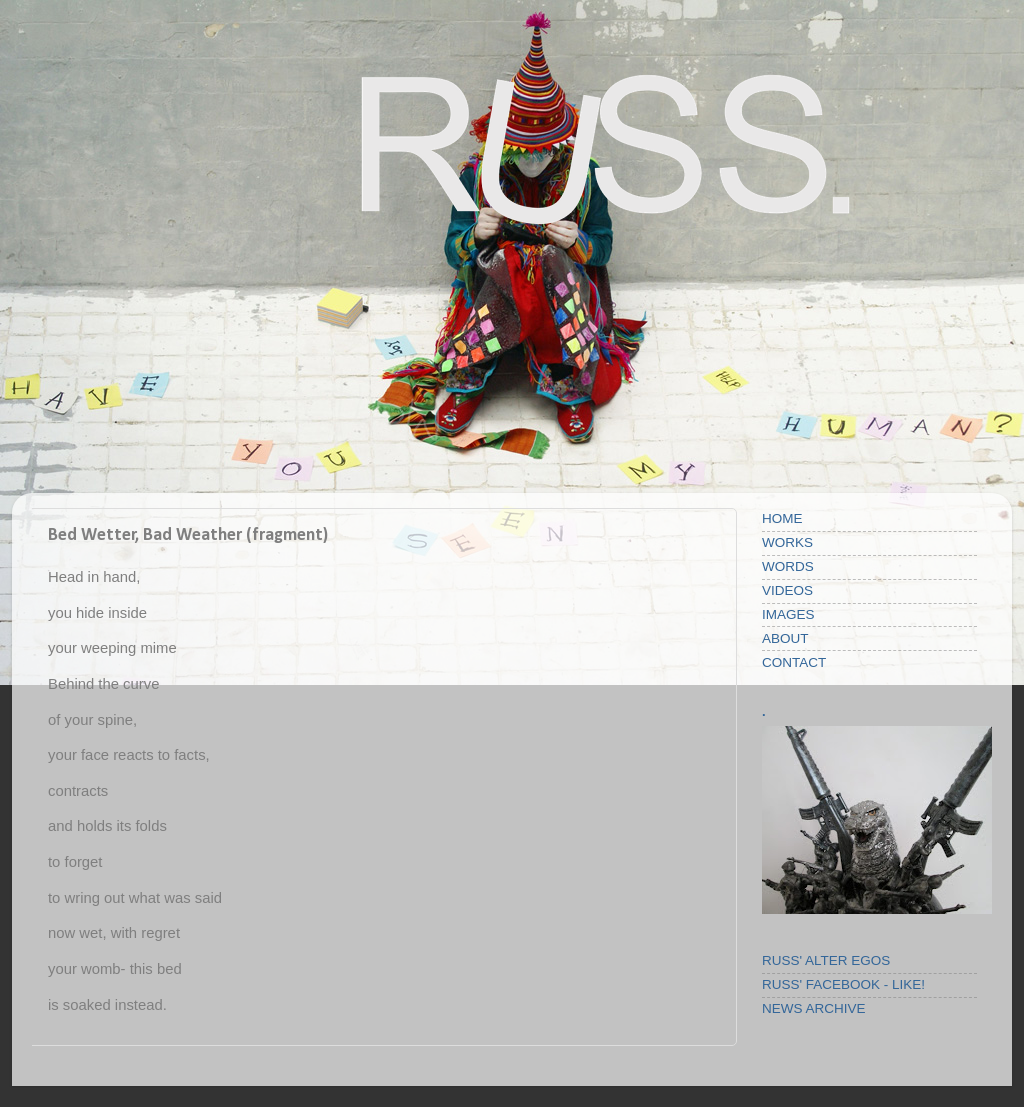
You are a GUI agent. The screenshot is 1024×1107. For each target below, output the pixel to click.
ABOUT (785, 638)
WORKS (787, 542)
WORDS (788, 566)
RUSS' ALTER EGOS (826, 960)
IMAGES (788, 614)
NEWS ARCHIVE (814, 1008)
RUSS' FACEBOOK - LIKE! (843, 984)
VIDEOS (787, 590)
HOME (782, 518)
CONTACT (794, 662)
